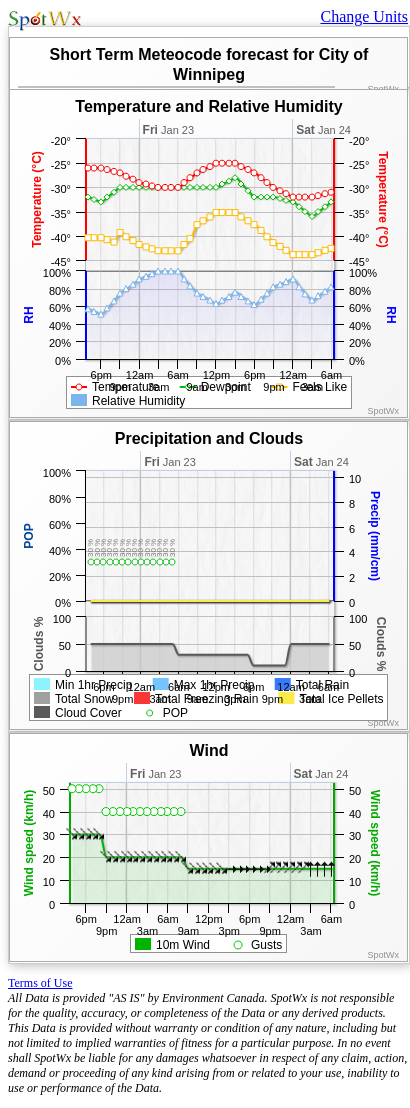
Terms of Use (40, 983)
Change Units (364, 16)
